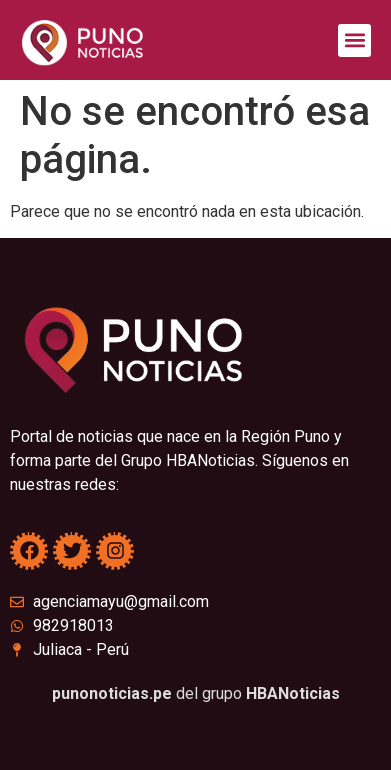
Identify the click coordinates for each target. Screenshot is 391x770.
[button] (354, 40)
